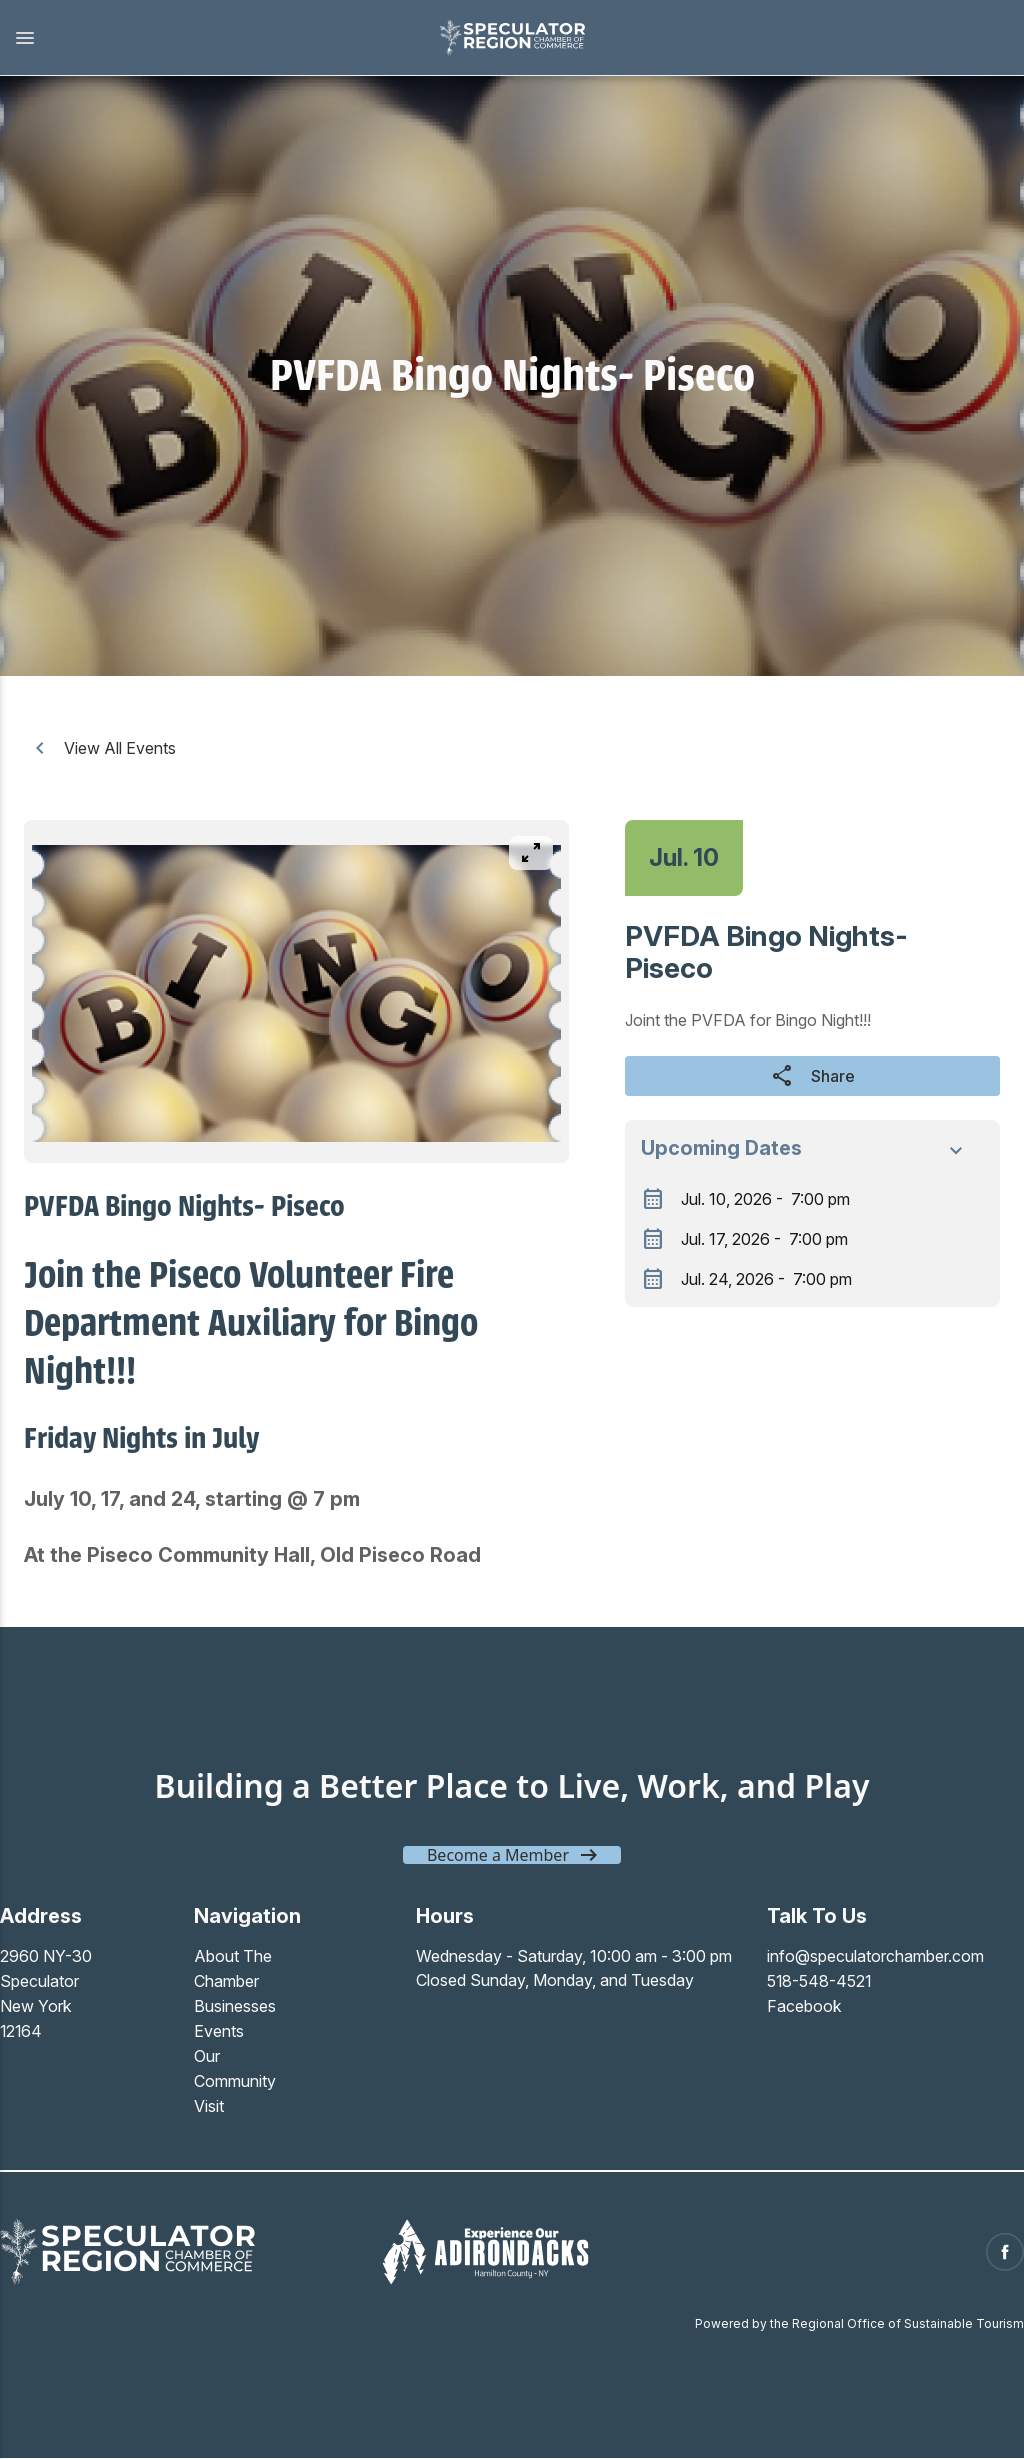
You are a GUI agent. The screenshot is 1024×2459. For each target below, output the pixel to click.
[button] (209, 38)
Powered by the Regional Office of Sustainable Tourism (859, 2314)
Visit (209, 2100)
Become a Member (498, 1855)
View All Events (102, 748)
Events (219, 2028)
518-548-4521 (820, 1980)
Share (813, 1076)
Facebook (804, 2004)
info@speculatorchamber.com (875, 1956)
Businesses (235, 2004)
